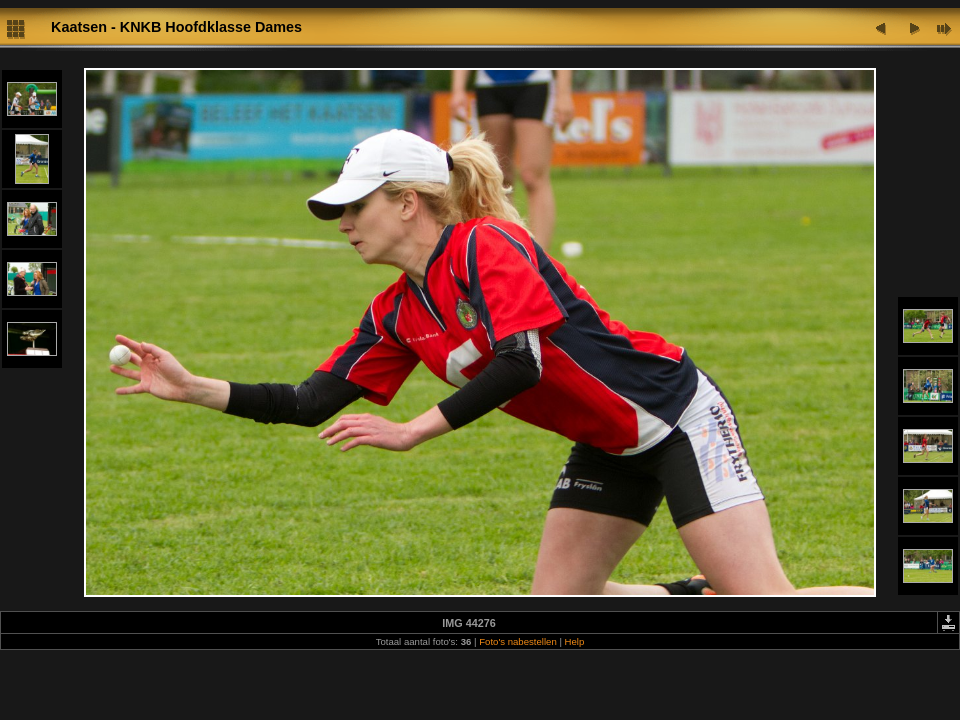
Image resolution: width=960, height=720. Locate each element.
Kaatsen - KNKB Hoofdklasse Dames (176, 27)
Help (575, 641)
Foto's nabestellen (518, 641)
